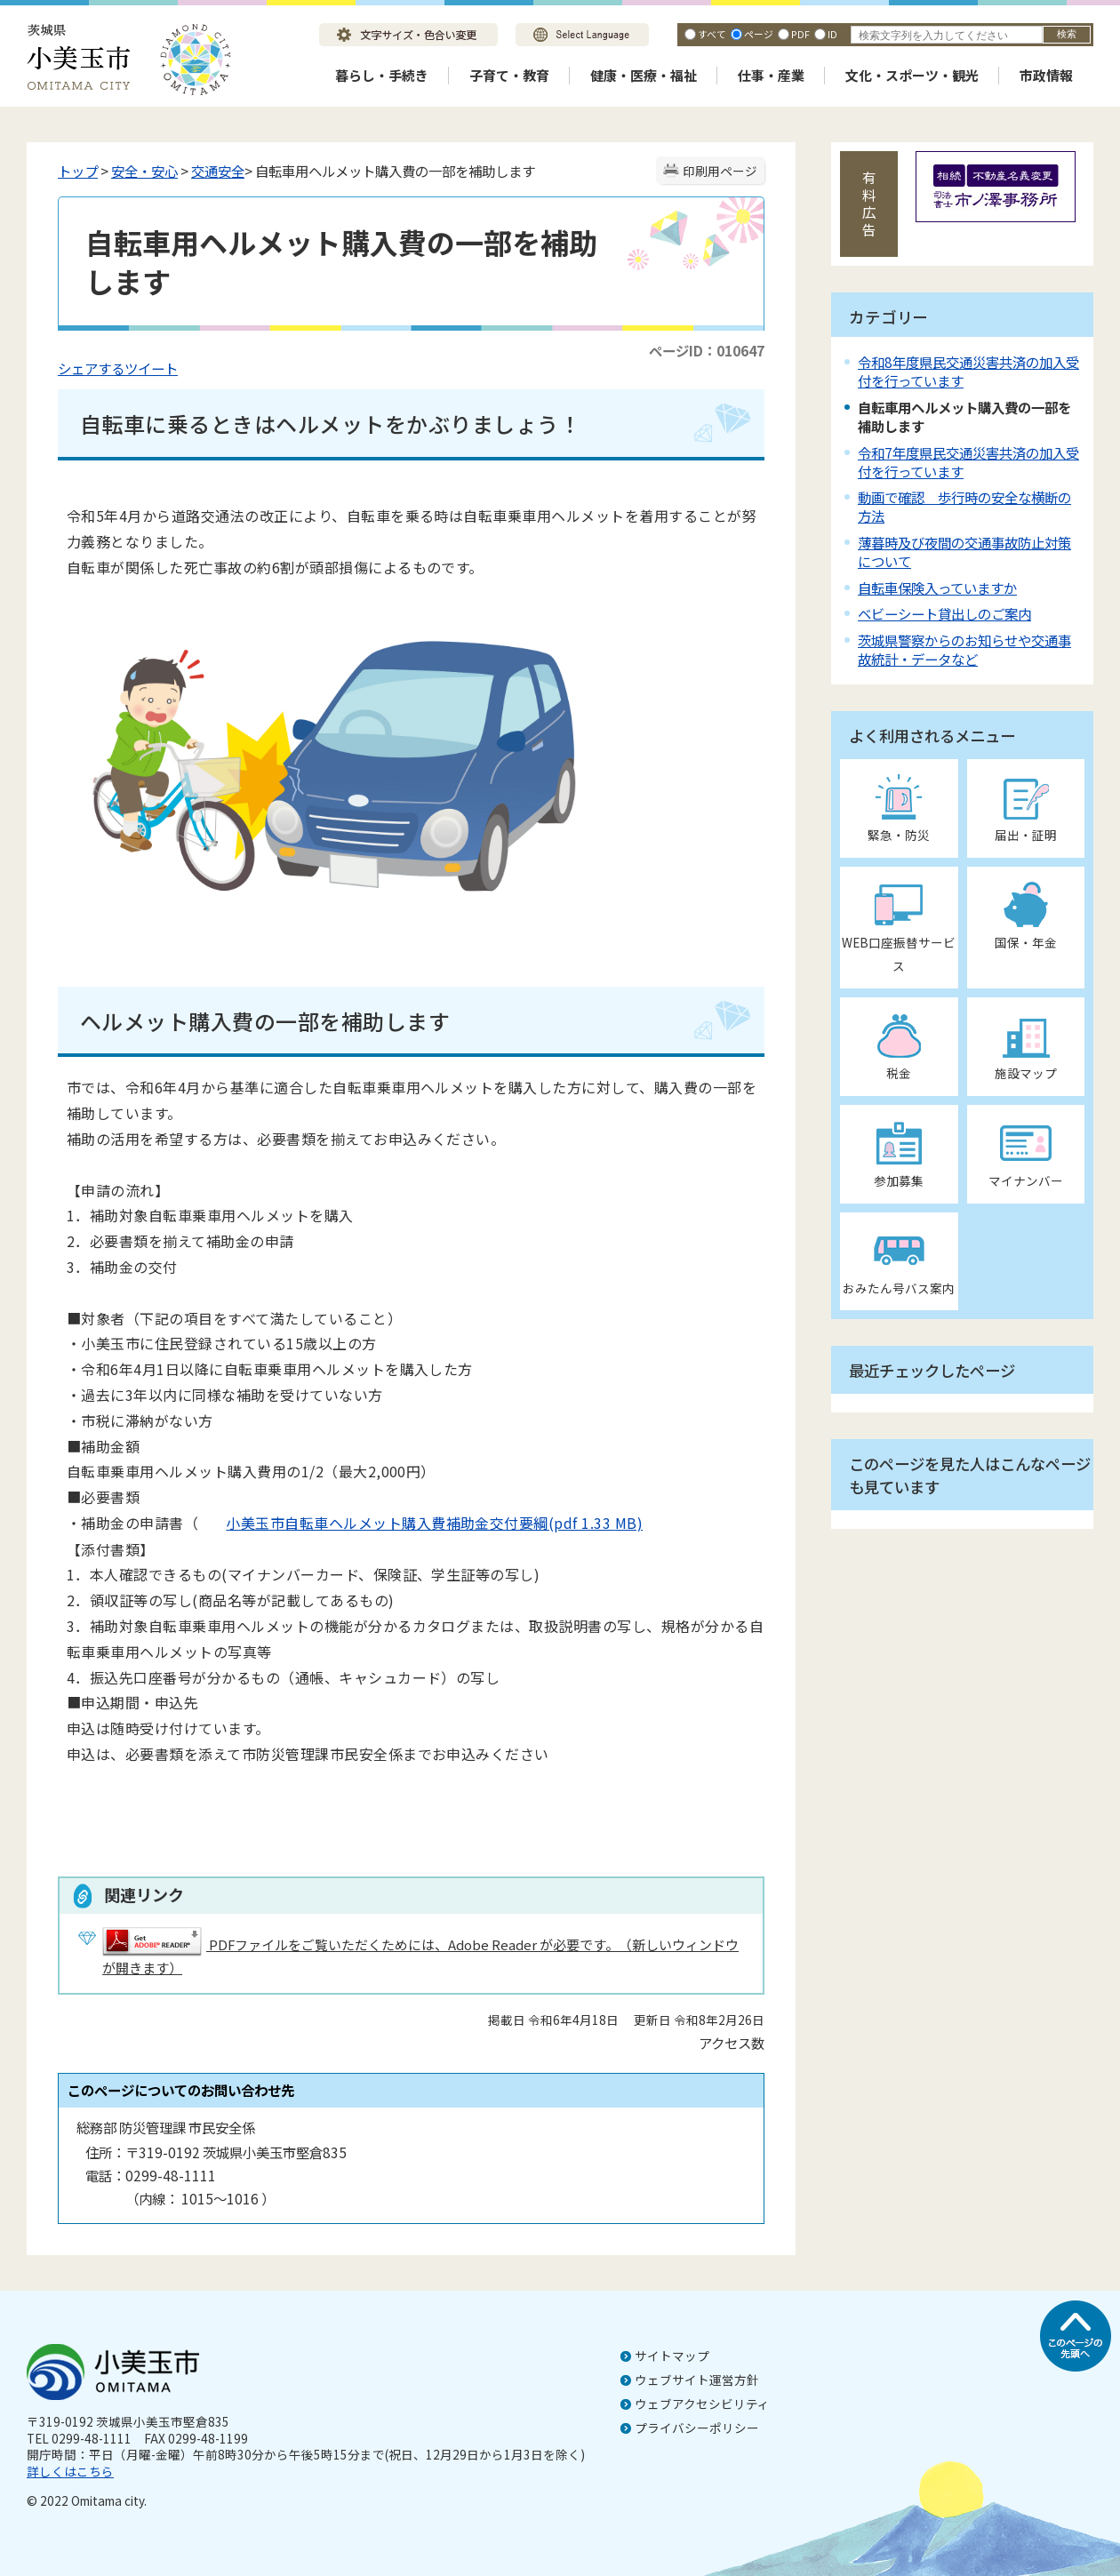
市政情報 (1046, 75)
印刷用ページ (720, 171)
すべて (712, 34)
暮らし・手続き (381, 75)
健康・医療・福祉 (643, 75)
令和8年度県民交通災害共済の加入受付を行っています (968, 371)
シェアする (91, 368)
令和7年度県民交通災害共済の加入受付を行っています (968, 462)
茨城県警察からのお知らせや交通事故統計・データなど (964, 649)
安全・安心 (144, 170)
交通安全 (217, 170)
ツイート (151, 368)
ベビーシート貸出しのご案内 (944, 613)
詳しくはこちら (70, 2471)
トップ (78, 170)
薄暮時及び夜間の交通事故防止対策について (964, 551)
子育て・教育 (509, 75)
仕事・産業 (771, 75)
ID (832, 34)
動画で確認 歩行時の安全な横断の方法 (964, 506)
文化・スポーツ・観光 (912, 75)
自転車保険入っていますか (937, 587)
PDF (800, 34)
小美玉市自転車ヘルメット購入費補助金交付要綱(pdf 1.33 (406, 1522)
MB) (629, 1522)
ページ (758, 34)
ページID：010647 (706, 350)
